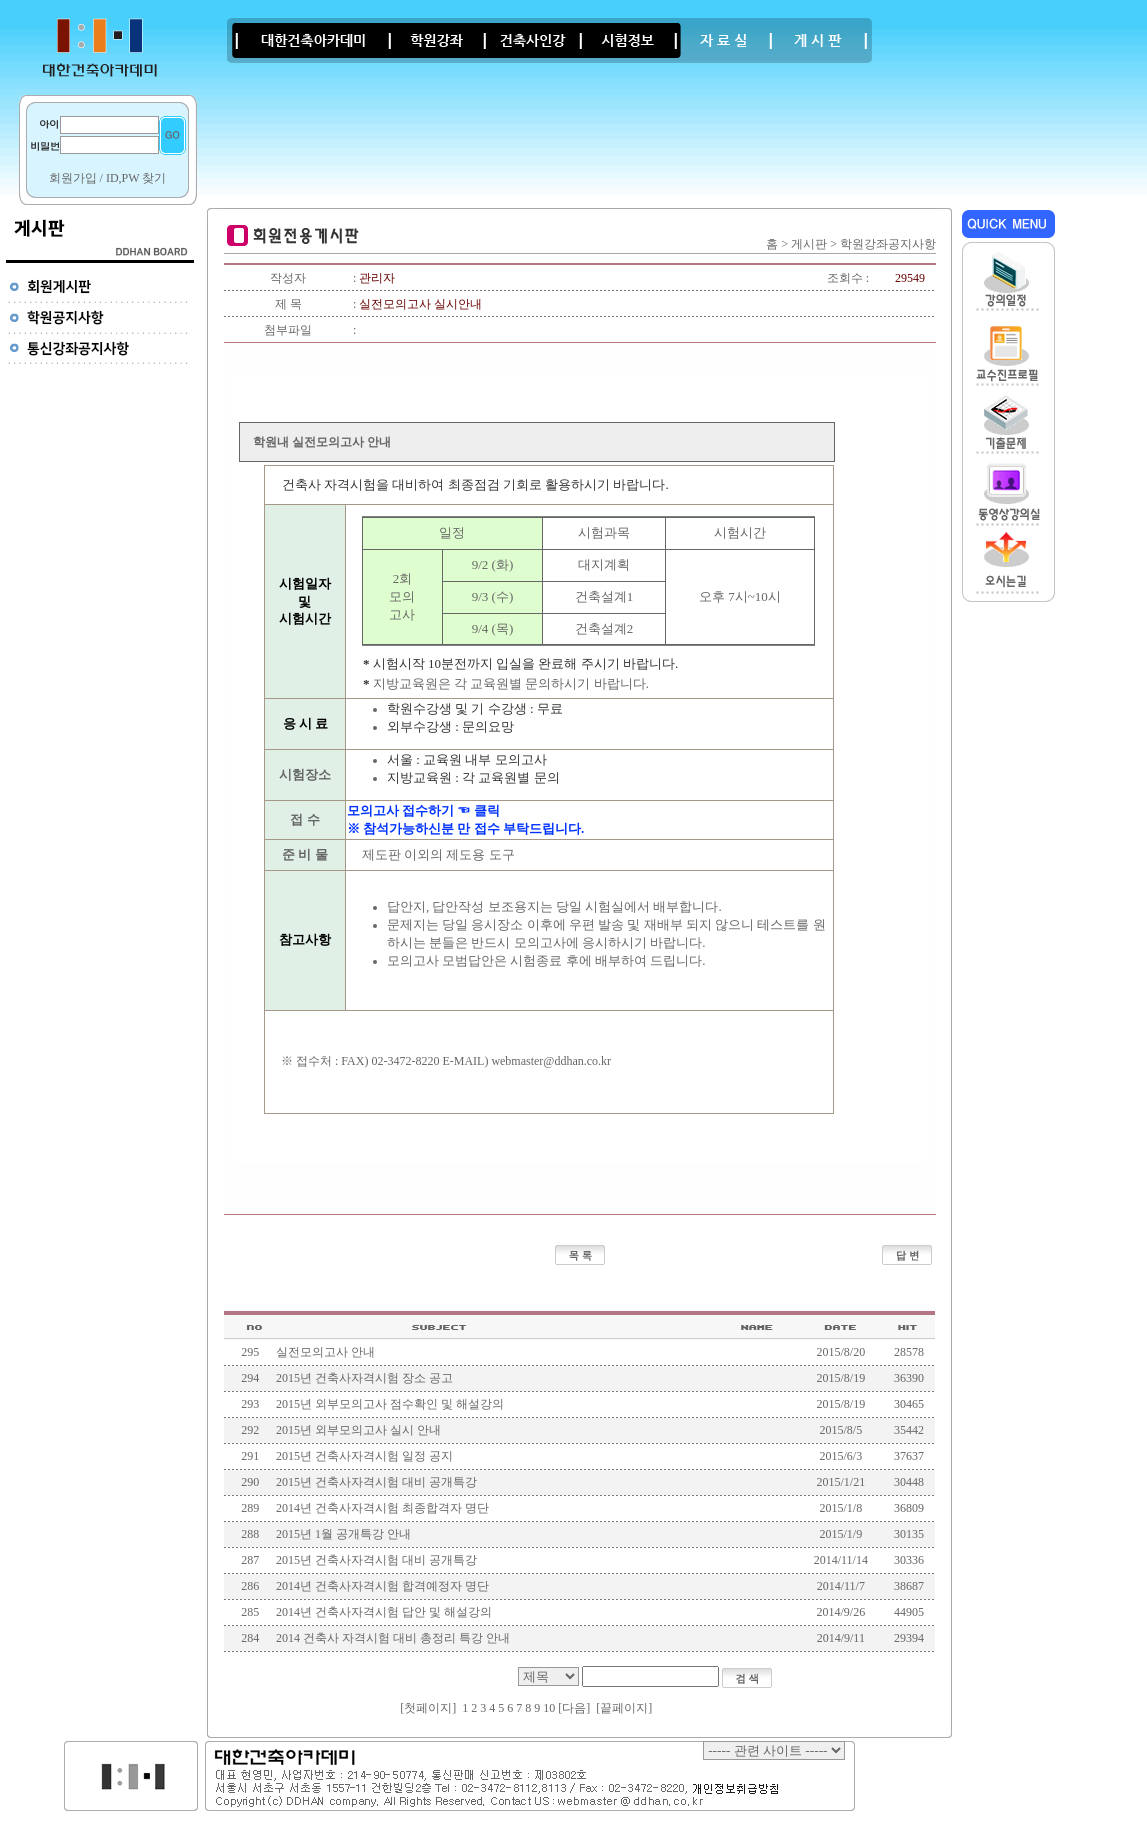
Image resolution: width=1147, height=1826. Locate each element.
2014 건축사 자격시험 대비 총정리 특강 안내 (393, 1638)
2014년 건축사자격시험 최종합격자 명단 (382, 1508)
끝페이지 (624, 1708)
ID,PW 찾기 (136, 178)
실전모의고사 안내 (325, 1352)
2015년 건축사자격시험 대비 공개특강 (376, 1482)
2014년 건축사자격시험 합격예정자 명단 (382, 1586)
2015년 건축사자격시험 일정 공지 (364, 1456)
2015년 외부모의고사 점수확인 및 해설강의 (390, 1404)
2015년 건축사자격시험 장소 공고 (364, 1378)
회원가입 (73, 178)
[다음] (574, 1708)
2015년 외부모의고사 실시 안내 (358, 1430)
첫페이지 (428, 1708)
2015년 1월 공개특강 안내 (343, 1534)
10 (549, 1708)
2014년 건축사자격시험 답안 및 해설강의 (384, 1612)
